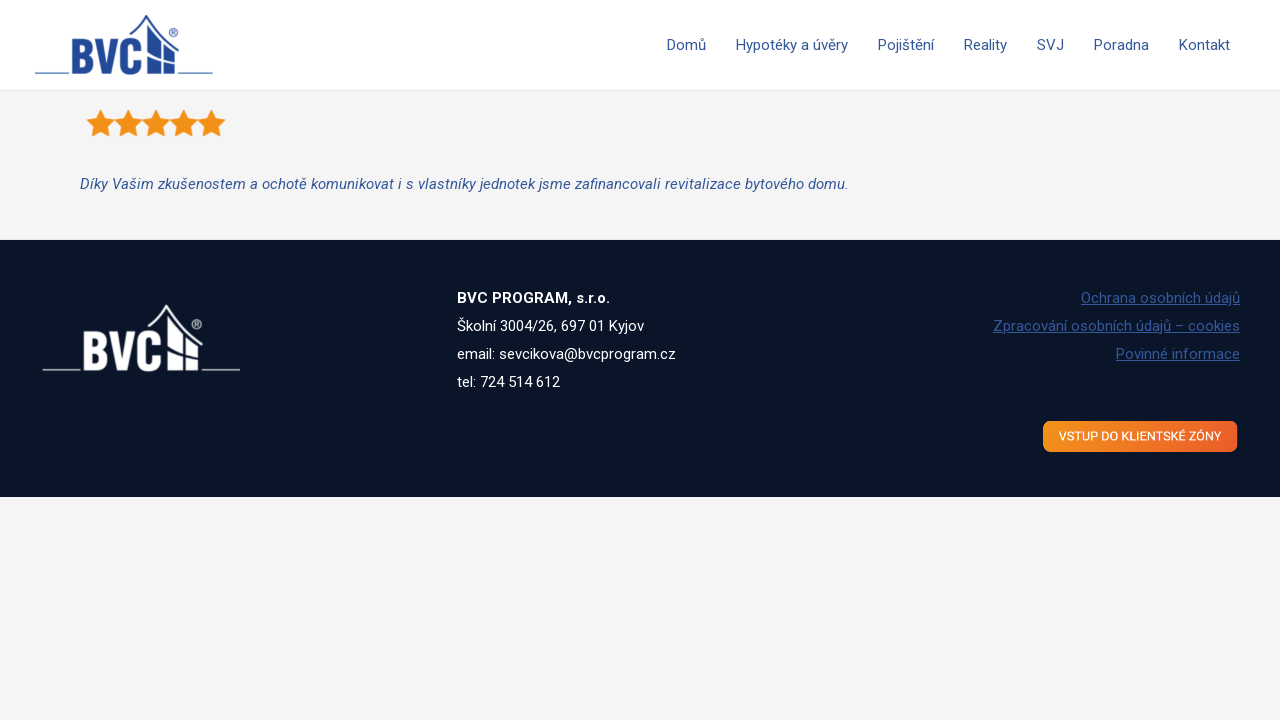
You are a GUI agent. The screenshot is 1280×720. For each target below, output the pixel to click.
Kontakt (1204, 45)
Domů (686, 45)
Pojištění (906, 45)
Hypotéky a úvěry (792, 45)
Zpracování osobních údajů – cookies (1116, 326)
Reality (985, 45)
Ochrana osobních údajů (1160, 298)
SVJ (1050, 45)
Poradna (1121, 45)
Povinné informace (1178, 354)
